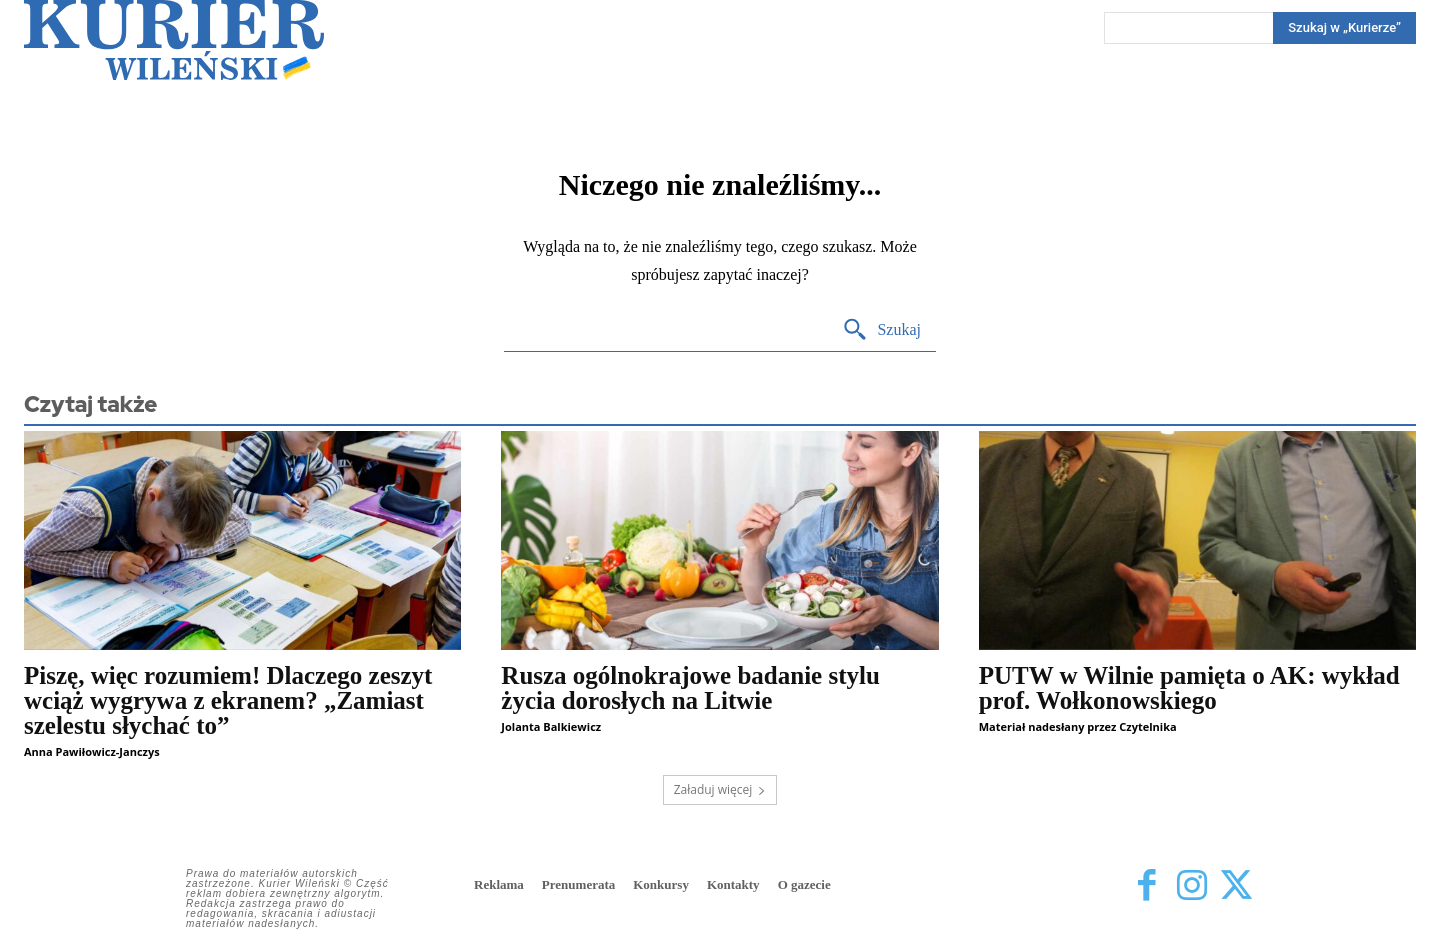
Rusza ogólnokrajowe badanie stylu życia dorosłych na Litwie (690, 688)
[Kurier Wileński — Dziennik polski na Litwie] (174, 40)
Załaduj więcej (720, 789)
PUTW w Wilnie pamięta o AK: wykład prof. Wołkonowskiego (1189, 688)
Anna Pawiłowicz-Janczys (92, 751)
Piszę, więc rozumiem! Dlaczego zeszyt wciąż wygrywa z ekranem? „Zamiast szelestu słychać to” (228, 700)
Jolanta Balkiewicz (551, 726)
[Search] (1344, 28)
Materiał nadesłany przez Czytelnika (1078, 726)
